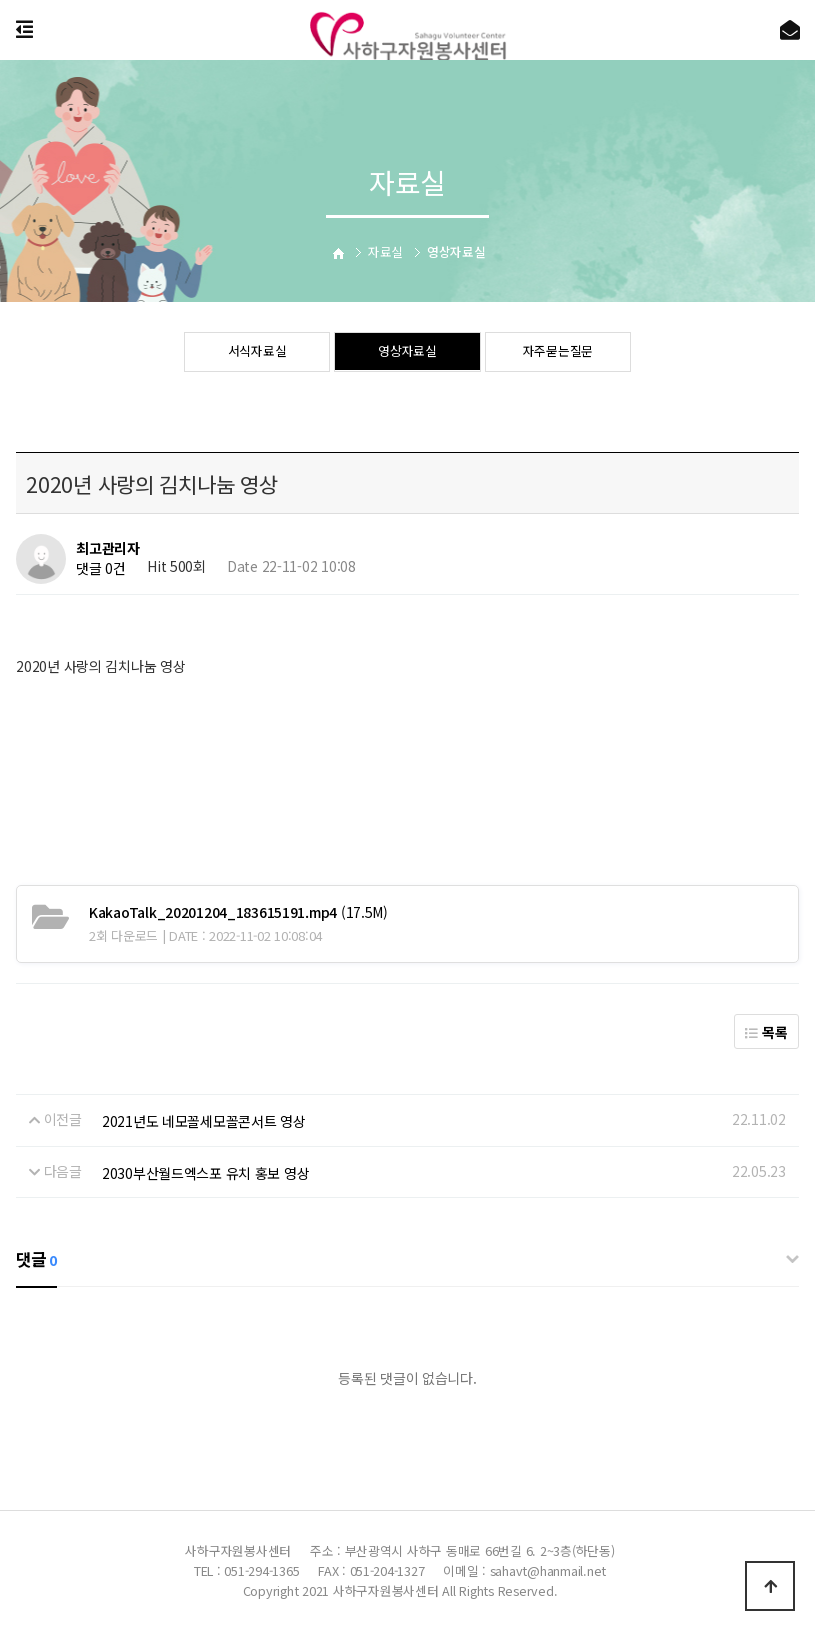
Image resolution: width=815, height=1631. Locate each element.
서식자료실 (257, 353)
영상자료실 (407, 353)
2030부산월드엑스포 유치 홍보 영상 (205, 1173)
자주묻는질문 (558, 353)
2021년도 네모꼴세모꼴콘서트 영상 (204, 1121)
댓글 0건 (101, 569)
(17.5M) (238, 912)
